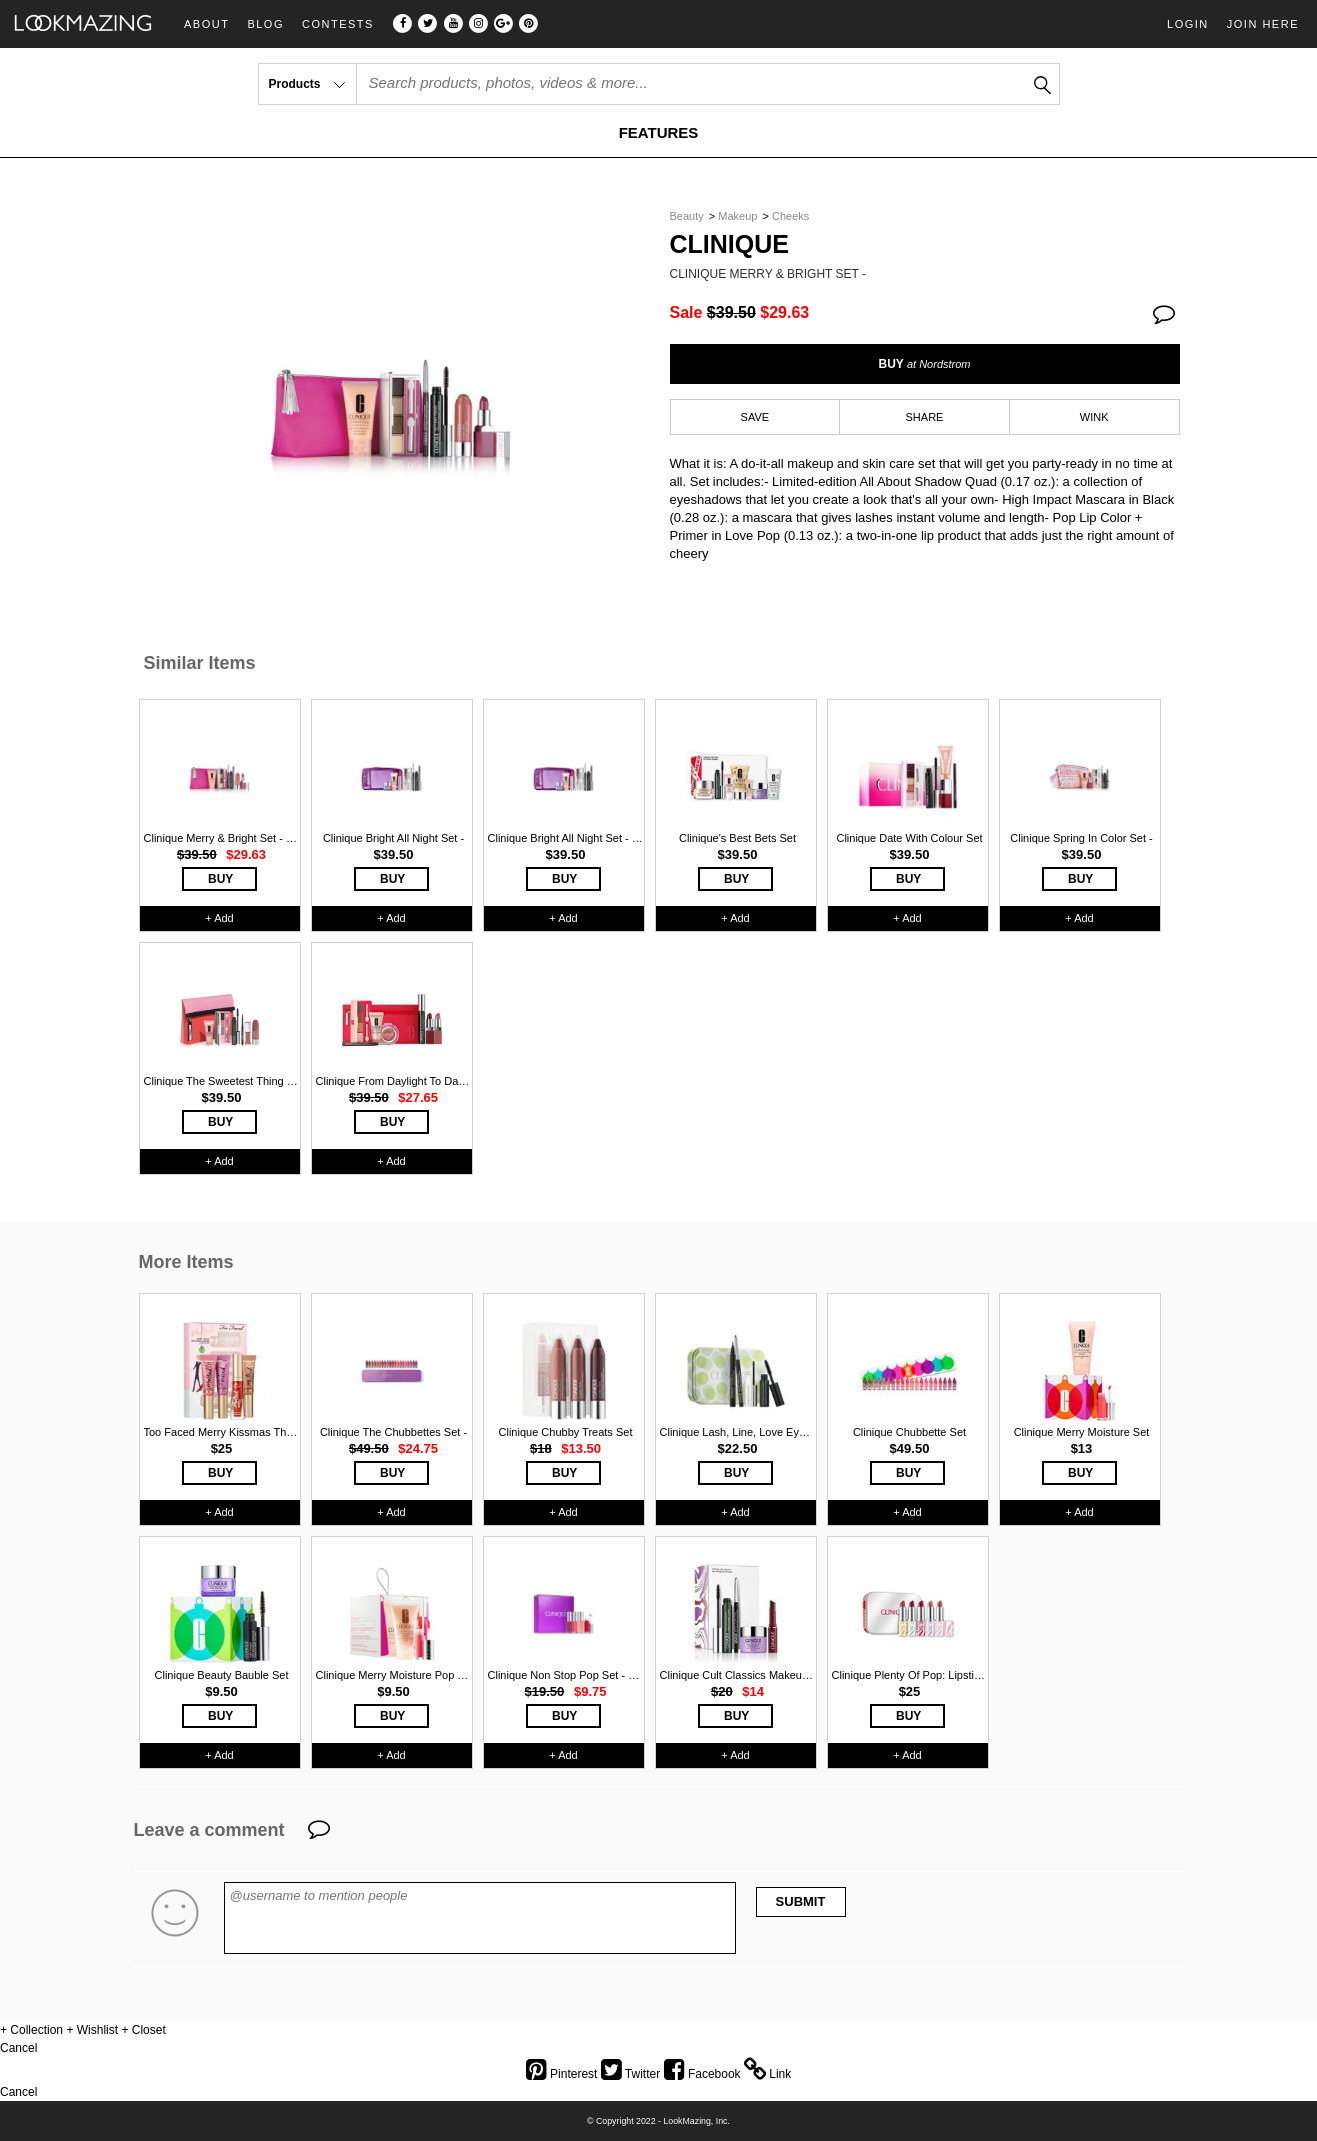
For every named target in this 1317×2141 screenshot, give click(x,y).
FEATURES (659, 132)
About (206, 24)
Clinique (729, 244)
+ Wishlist (92, 2030)
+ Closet (143, 2030)
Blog (265, 24)
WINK (1094, 417)
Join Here (1263, 24)
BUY (924, 364)
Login (1188, 24)
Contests (338, 24)
